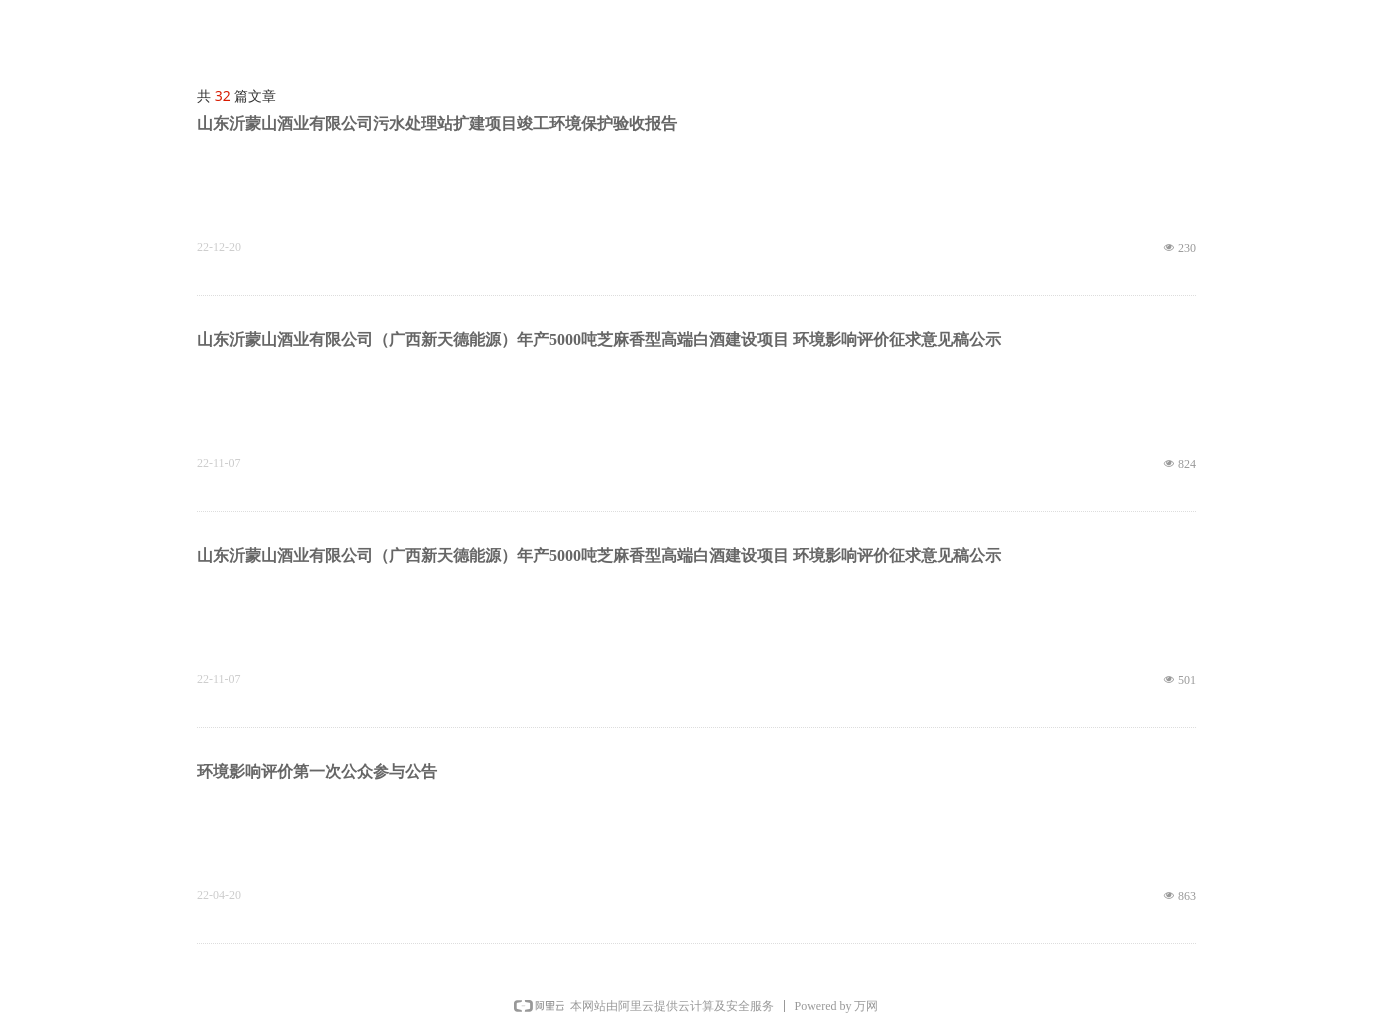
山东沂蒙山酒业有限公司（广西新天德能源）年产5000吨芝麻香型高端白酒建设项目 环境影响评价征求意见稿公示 (599, 339)
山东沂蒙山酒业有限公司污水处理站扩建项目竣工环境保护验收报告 (437, 123)
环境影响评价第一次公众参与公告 (317, 771)
